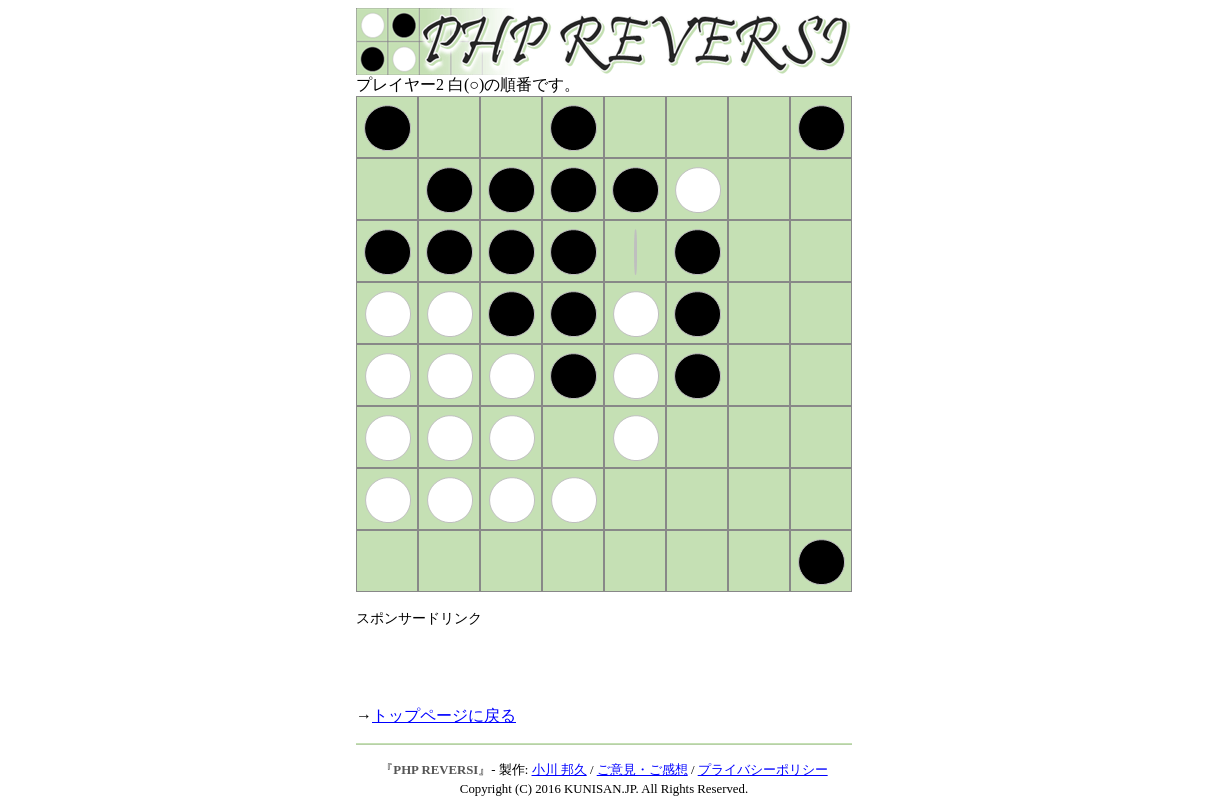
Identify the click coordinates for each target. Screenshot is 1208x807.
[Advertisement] (590, 658)
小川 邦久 (559, 770)
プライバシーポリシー (763, 770)
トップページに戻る (444, 715)
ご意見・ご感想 (642, 770)
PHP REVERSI (435, 770)
